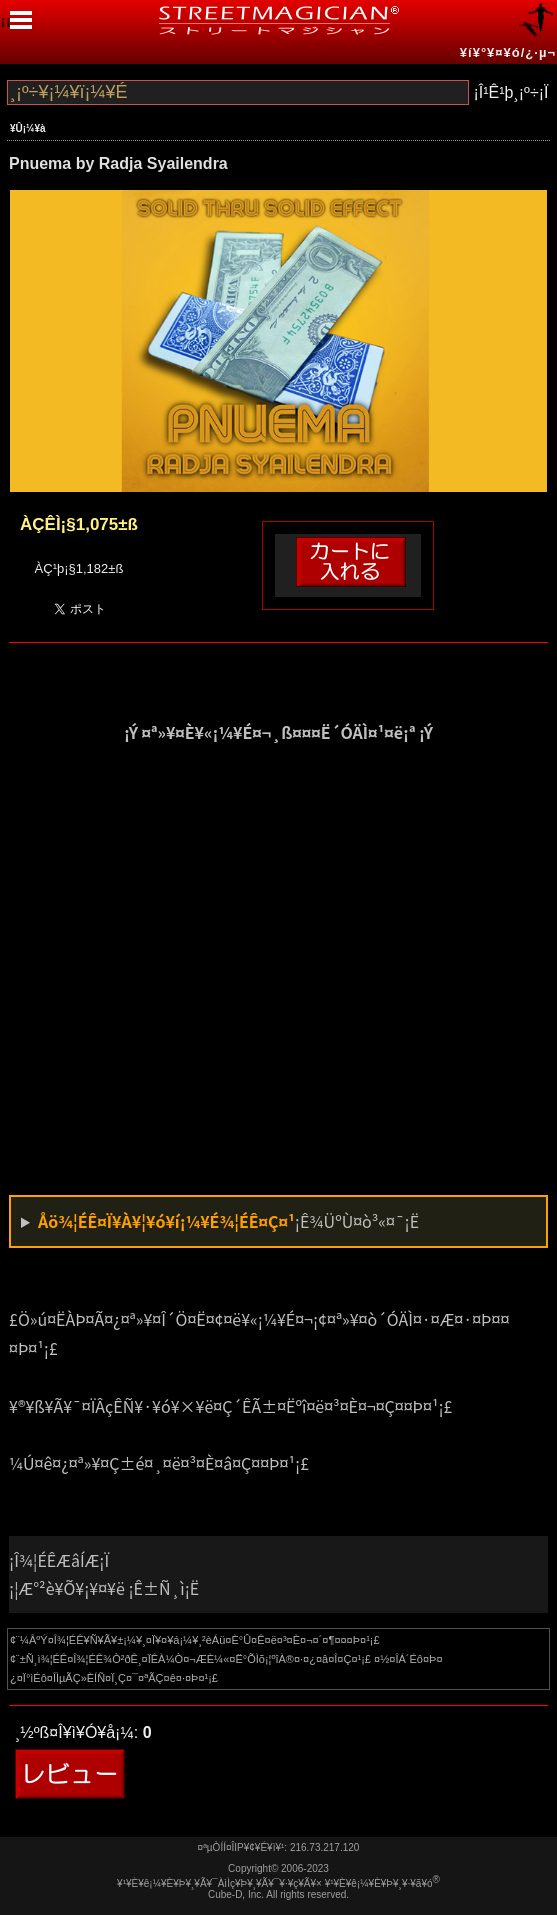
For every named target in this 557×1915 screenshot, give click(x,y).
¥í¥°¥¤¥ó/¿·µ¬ (508, 52)
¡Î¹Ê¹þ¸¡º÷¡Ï (510, 92)
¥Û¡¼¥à (28, 128)
